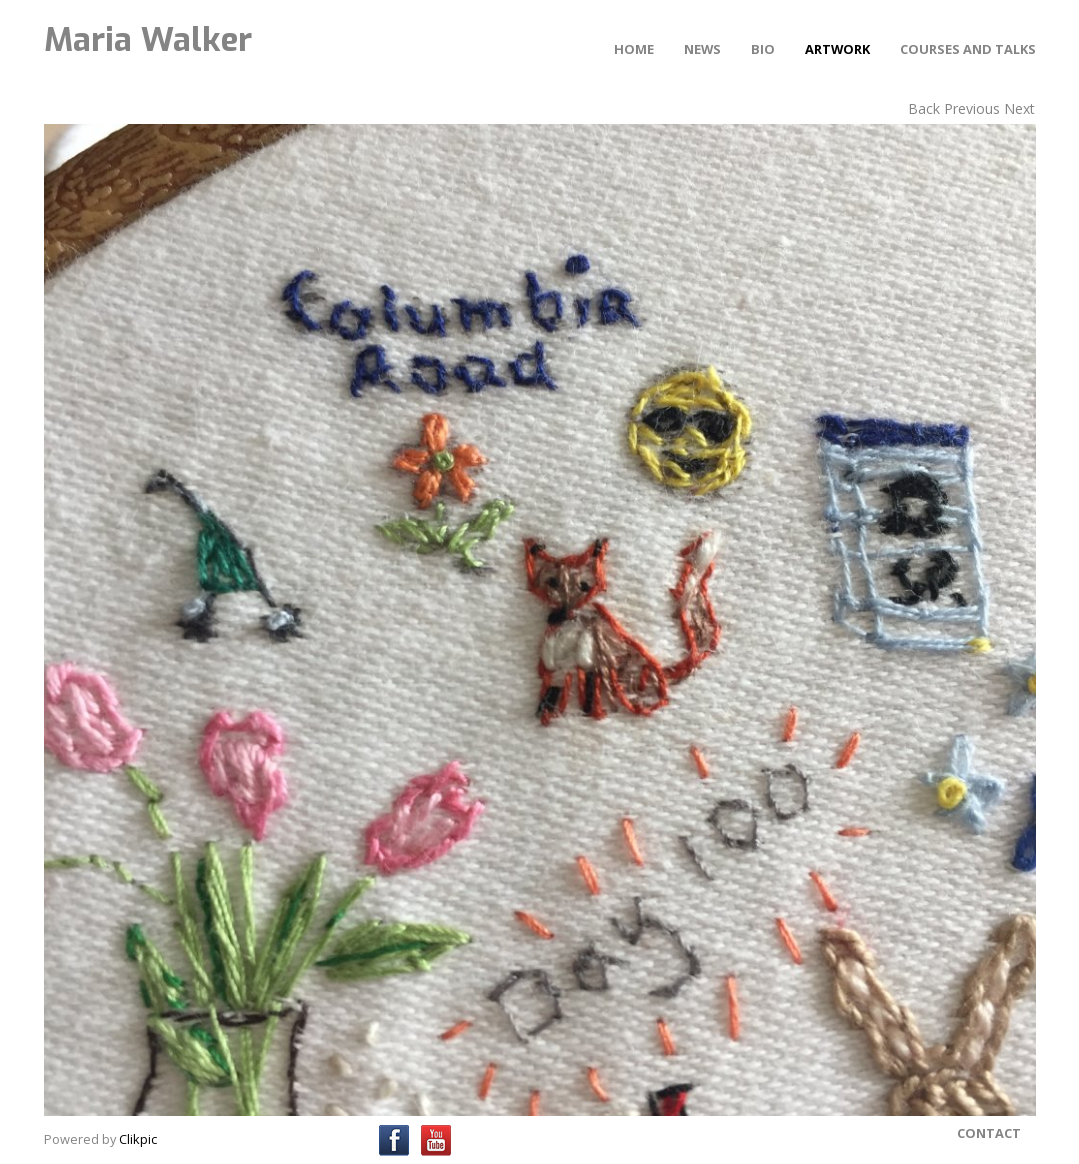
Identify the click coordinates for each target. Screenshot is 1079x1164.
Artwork (837, 49)
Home (634, 49)
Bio (763, 49)
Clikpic (138, 1139)
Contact (989, 1133)
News (702, 49)
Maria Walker (148, 40)
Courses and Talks (968, 49)
